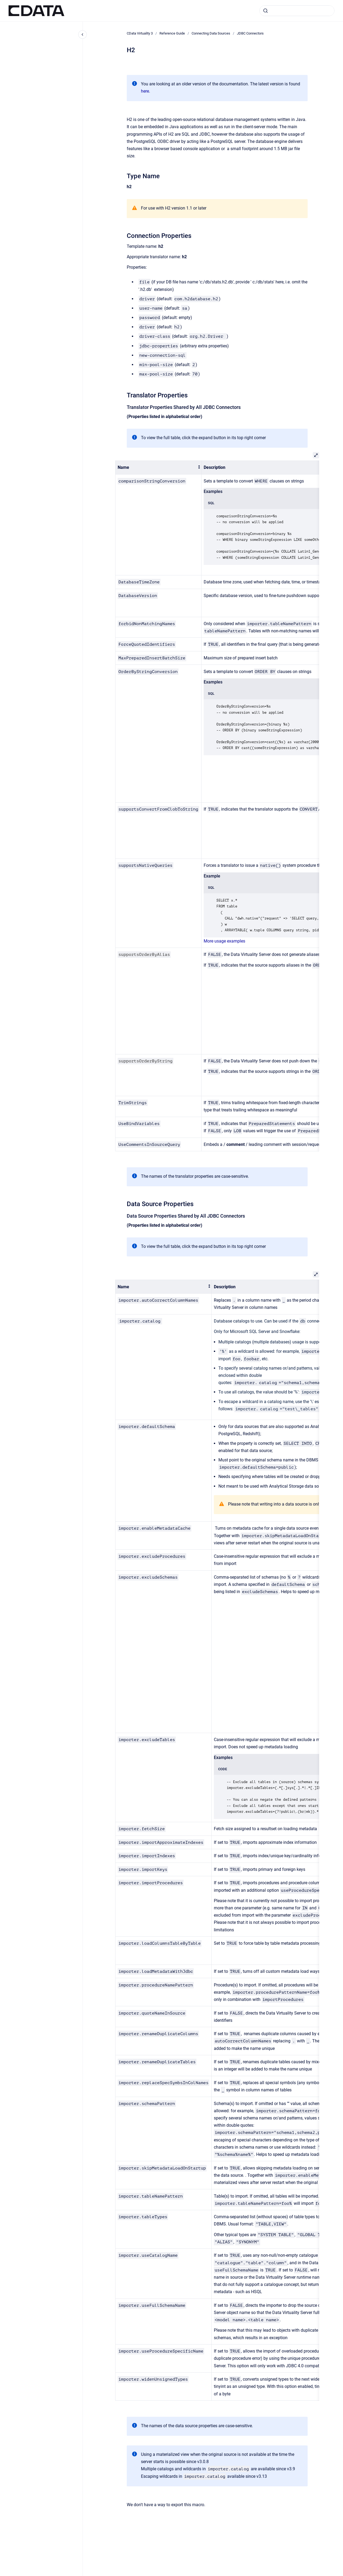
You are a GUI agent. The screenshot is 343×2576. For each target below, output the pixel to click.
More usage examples (224, 941)
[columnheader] (158, 467)
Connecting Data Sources (211, 33)
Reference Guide (172, 33)
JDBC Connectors (250, 33)
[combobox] (297, 11)
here (145, 91)
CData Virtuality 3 (140, 33)
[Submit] (265, 10)
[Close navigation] (82, 34)
